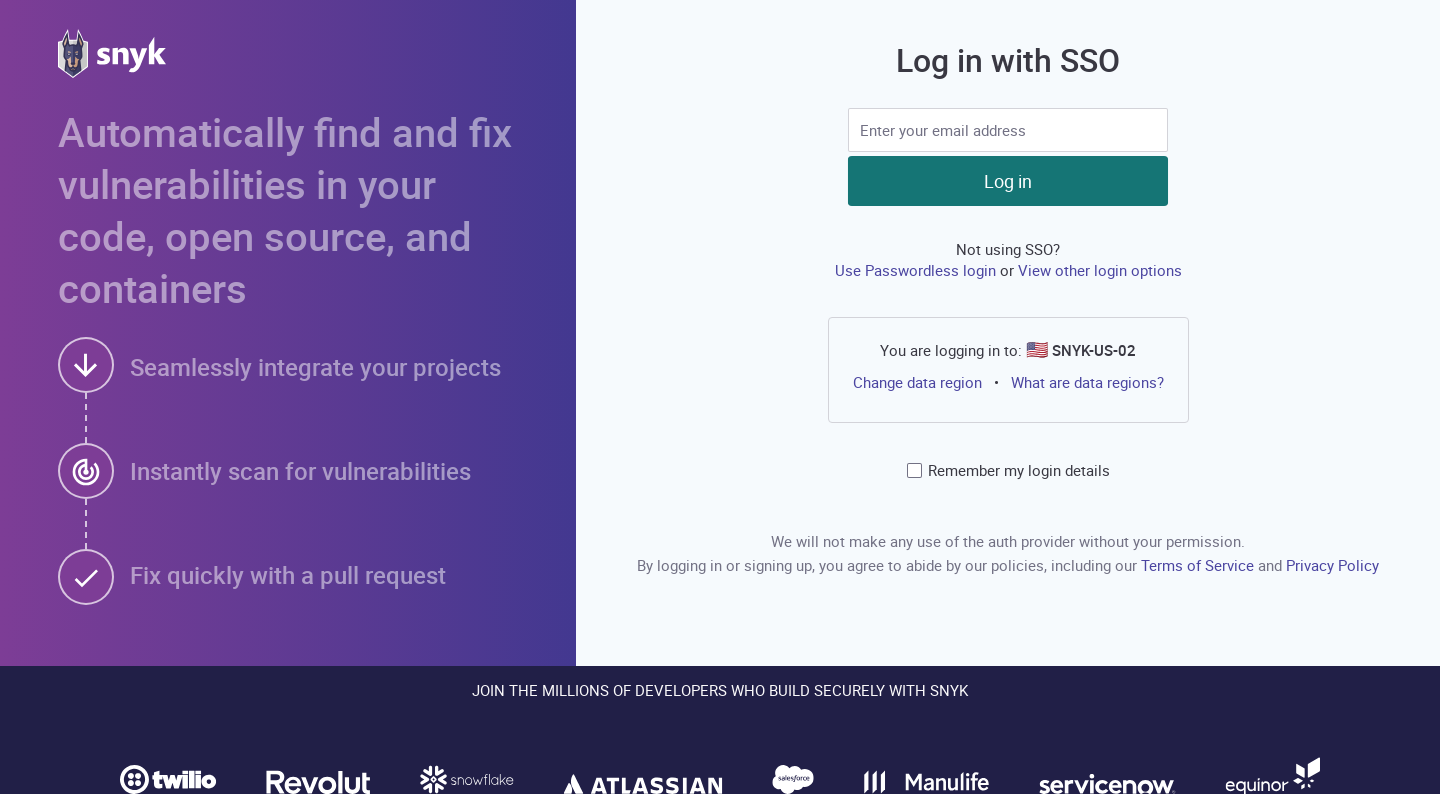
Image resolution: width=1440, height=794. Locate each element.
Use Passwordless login (917, 270)
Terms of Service (1199, 565)
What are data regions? (1087, 382)
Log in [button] (1008, 181)
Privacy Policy (1332, 565)
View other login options (1100, 270)
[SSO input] (1008, 130)
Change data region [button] (916, 382)
